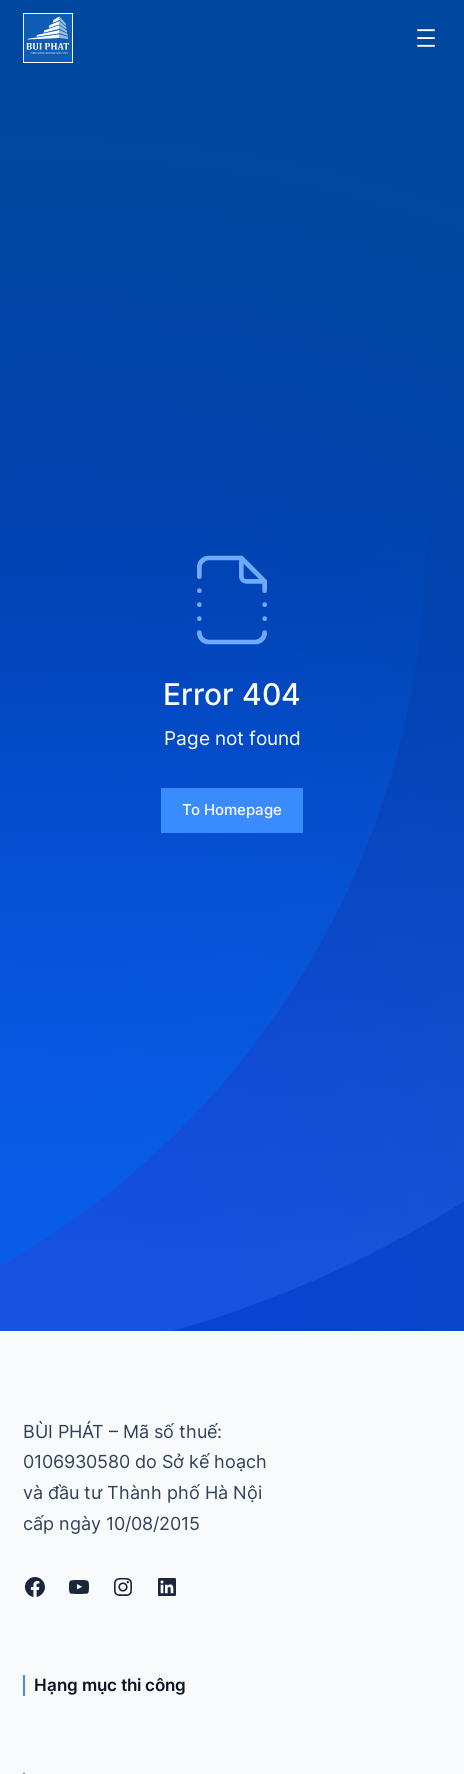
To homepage (232, 809)
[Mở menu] (426, 38)
